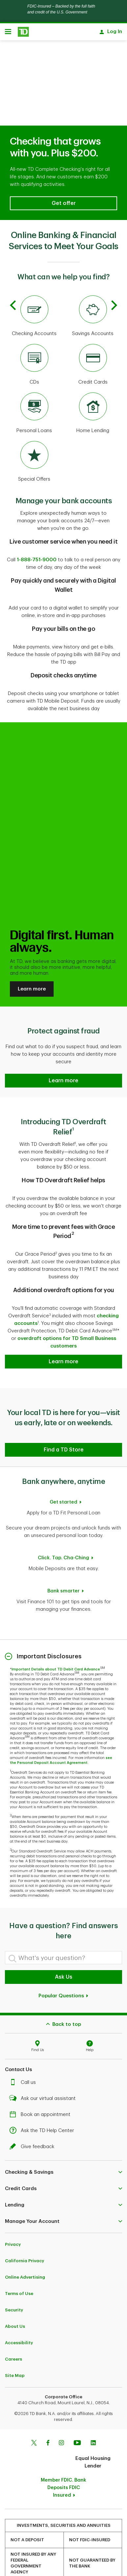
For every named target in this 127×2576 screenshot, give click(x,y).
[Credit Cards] (93, 340)
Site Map (15, 2350)
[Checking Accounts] (34, 291)
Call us (24, 2057)
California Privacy (24, 2235)
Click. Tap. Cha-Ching (63, 1532)
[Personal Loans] (34, 388)
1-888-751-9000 (37, 534)
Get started (63, 1476)
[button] (63, 178)
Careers (13, 2334)
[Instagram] (61, 2418)
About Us (15, 2301)
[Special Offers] (34, 437)
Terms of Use (19, 2268)
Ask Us (63, 1951)
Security (14, 2285)
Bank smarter (63, 1565)
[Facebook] (47, 2418)
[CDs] (34, 340)
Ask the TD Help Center (43, 2105)
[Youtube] (77, 2418)
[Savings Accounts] (93, 291)
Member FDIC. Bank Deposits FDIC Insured (63, 2462)
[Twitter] (34, 2418)
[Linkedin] (93, 2418)
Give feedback (33, 2121)
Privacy (13, 2219)
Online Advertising (25, 2252)
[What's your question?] (63, 1932)
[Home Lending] (93, 388)
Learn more (32, 963)
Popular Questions (63, 1970)
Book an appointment (41, 2089)
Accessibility (19, 2317)
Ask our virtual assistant (44, 2073)
